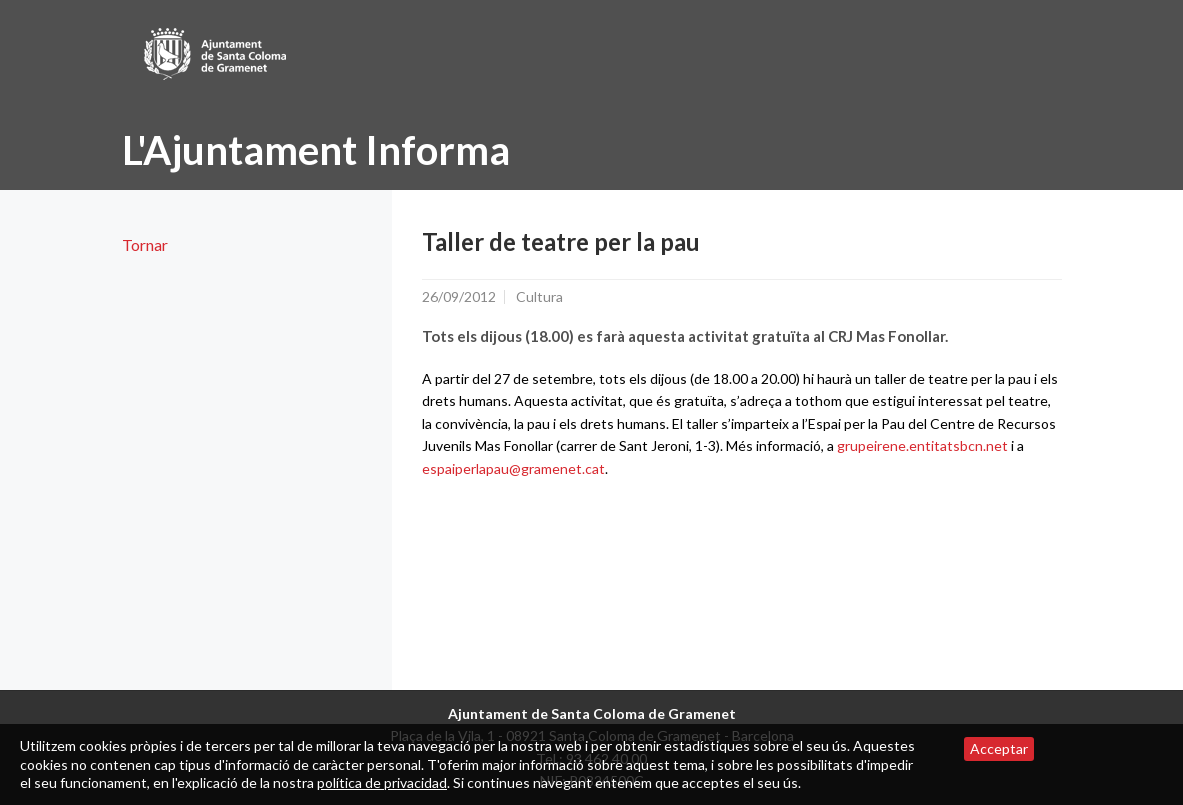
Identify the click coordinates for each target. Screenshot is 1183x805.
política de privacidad (382, 782)
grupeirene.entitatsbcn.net (922, 445)
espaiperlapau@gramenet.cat (513, 468)
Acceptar (999, 748)
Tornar (145, 244)
